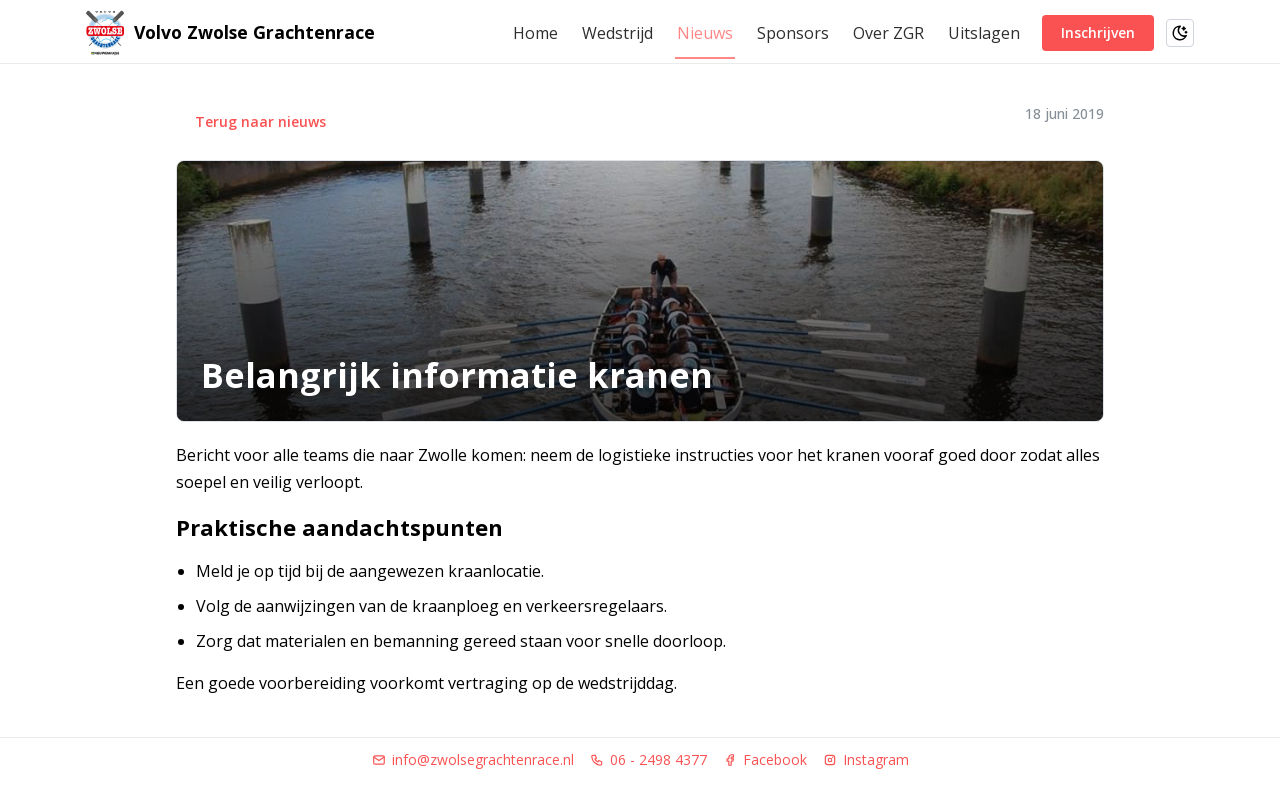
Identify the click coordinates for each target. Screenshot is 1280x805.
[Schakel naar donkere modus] (1180, 33)
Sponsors (793, 33)
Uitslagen (984, 33)
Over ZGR (888, 33)
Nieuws (705, 33)
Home (535, 33)
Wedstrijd (617, 33)
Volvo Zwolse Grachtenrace (254, 32)
